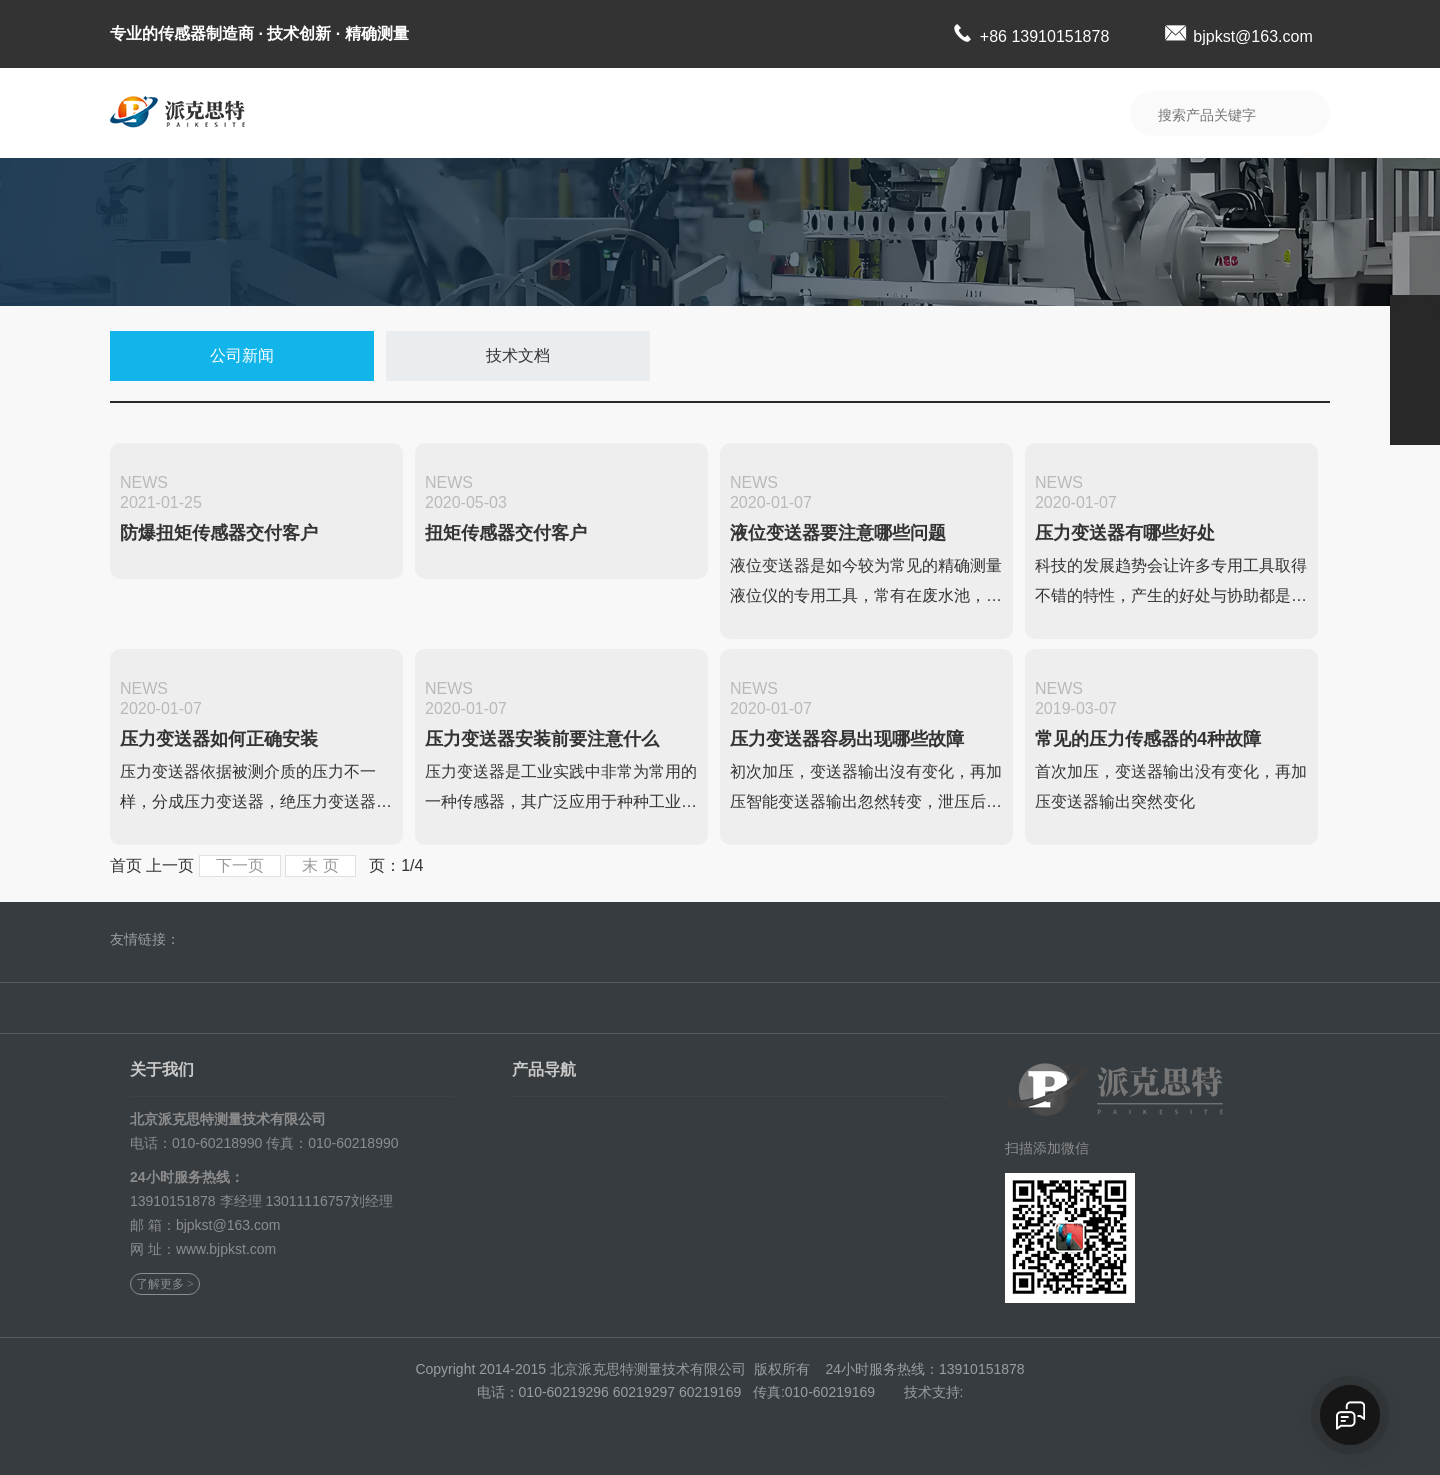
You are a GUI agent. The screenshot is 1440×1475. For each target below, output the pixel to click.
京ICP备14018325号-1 (871, 1383)
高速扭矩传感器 (796, 1137)
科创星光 (288, 939)
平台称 (768, 1189)
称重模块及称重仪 (568, 1111)
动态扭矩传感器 (679, 1137)
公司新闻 (242, 355)
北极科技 (222, 939)
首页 (306, 1000)
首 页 (315, 113)
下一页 (240, 865)
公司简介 (412, 113)
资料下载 (860, 113)
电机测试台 (547, 1215)
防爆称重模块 (672, 1111)
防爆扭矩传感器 (561, 1137)
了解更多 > (165, 1275)
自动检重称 (665, 1189)
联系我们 (972, 113)
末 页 (320, 865)
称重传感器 (782, 1111)
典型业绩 (636, 113)
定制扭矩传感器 (679, 1163)
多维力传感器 (789, 1163)
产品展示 (524, 113)
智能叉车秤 (547, 1163)
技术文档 (518, 355)
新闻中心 (748, 113)
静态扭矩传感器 (561, 1189)
